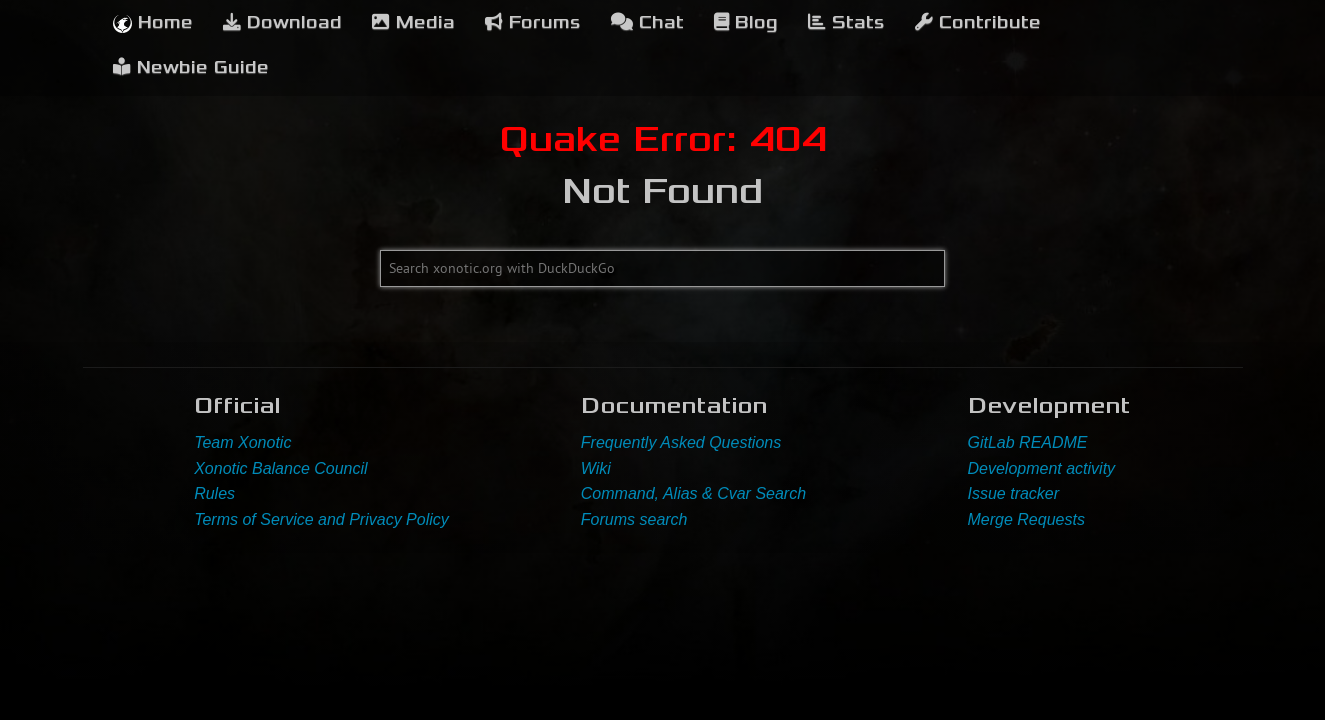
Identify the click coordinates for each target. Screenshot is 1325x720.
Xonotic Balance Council (280, 468)
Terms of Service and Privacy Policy (321, 519)
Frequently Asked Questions (681, 442)
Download (282, 22)
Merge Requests (1026, 519)
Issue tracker (1014, 493)
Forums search (634, 519)
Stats (846, 22)
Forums (533, 22)
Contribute (978, 22)
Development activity (1042, 468)
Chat (647, 22)
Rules (214, 493)
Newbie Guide (191, 67)
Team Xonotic (242, 442)
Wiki (596, 468)
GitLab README (1028, 442)
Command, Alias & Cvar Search (693, 493)
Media (413, 22)
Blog (746, 22)
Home (153, 22)
